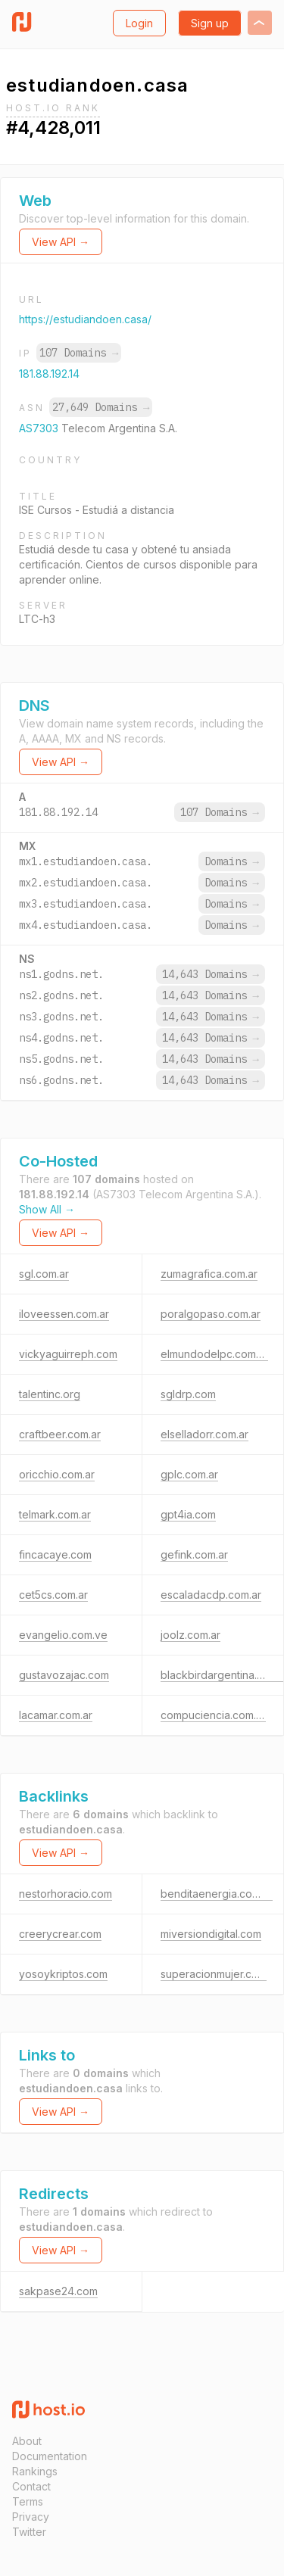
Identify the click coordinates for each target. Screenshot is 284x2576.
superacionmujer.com (214, 1973)
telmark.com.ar (55, 1514)
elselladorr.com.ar (204, 1434)
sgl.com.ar (44, 1273)
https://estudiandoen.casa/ (85, 319)
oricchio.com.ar (57, 1474)
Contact (31, 2486)
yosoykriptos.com (63, 1973)
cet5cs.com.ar (53, 1594)
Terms (27, 2501)
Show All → (47, 1209)
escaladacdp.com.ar (211, 1594)
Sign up (210, 23)
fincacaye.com (55, 1554)
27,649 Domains (100, 407)
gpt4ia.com (188, 1514)
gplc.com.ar (189, 1474)
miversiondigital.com (211, 1933)
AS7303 (40, 428)
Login (139, 23)
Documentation (49, 2456)
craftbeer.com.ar (60, 1434)
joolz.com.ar (190, 1634)
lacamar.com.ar (55, 1715)
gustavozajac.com (64, 1674)
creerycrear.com (60, 1933)
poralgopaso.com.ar (211, 1313)
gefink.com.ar (194, 1554)
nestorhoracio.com (65, 1893)
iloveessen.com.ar (64, 1313)
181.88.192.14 (49, 373)
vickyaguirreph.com (68, 1353)
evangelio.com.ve (63, 1634)
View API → (60, 241)
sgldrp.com (188, 1394)
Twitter (29, 2531)
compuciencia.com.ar (213, 1715)
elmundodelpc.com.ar (214, 1353)
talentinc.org (49, 1394)
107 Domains (78, 353)
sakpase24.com (58, 2291)
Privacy (30, 2516)
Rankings (35, 2471)
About (27, 2440)
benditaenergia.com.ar (217, 1893)
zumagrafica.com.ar (209, 1273)
